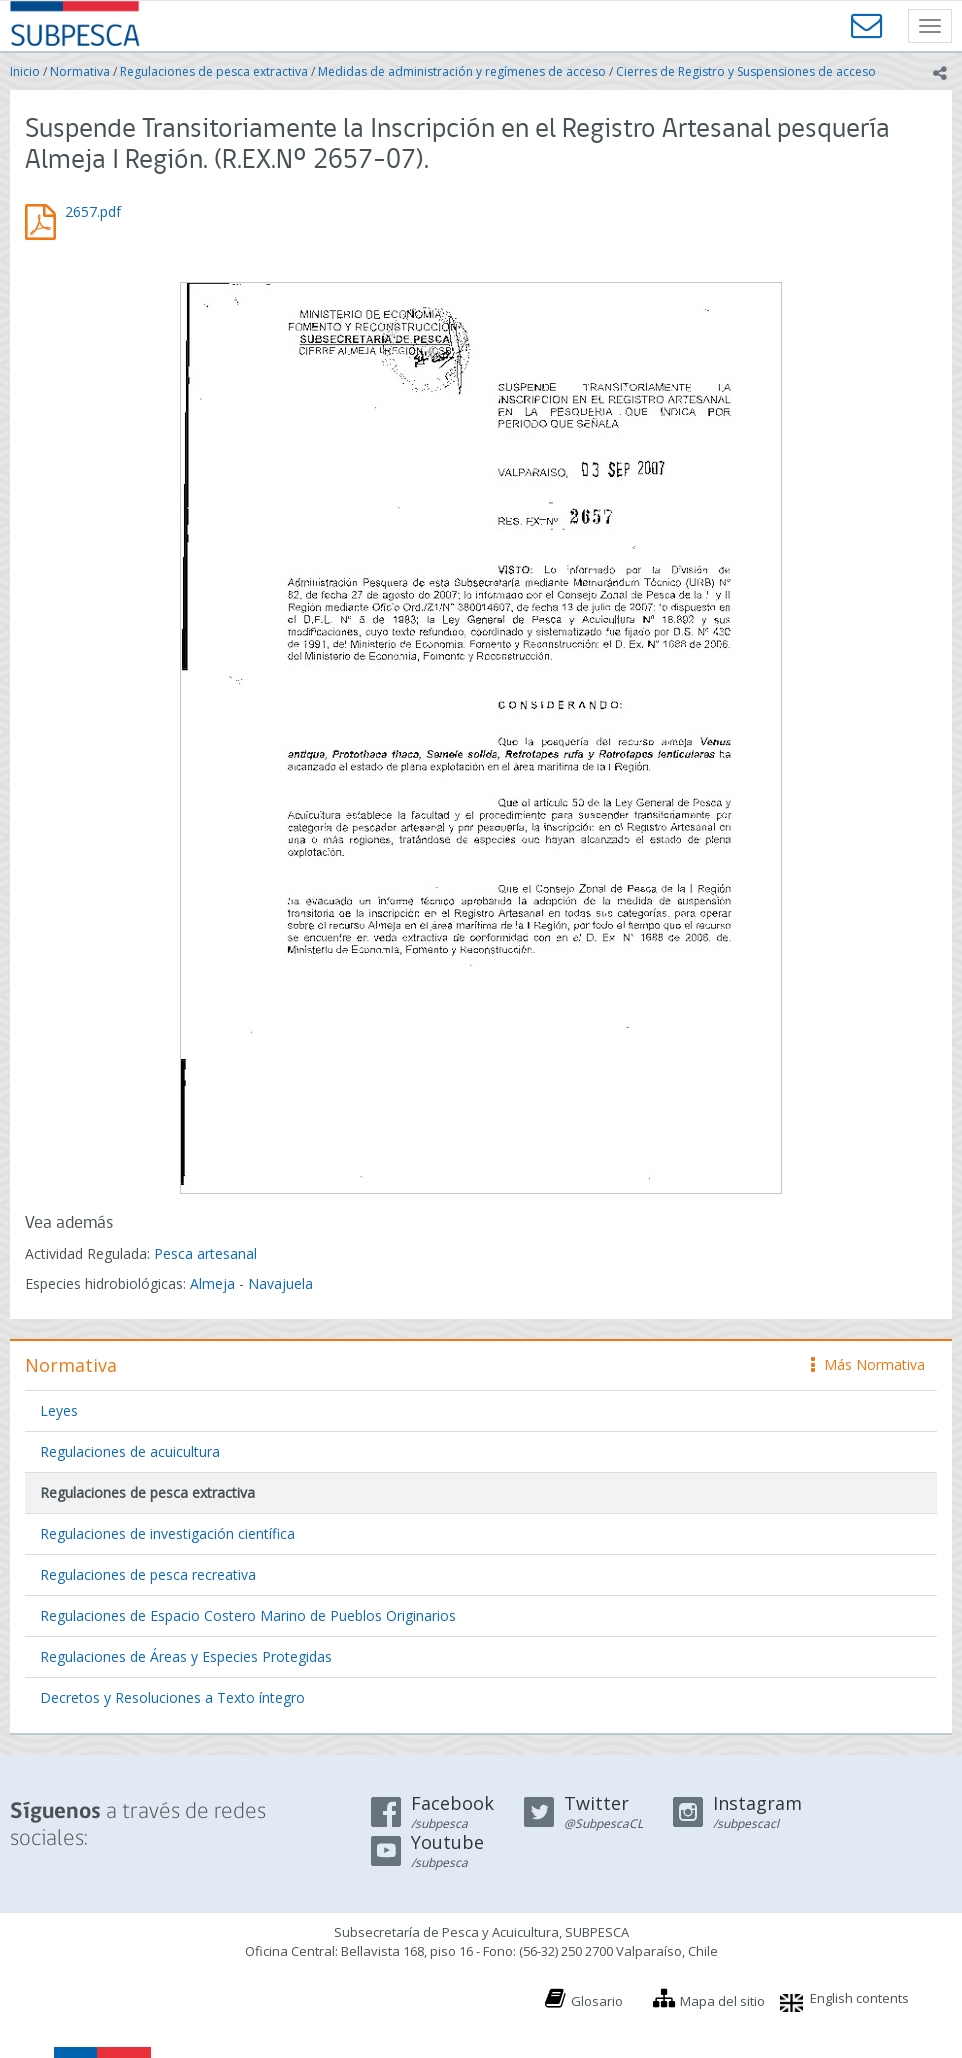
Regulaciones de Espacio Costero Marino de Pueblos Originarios (248, 1615)
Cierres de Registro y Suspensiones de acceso (746, 71)
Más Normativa (868, 1364)
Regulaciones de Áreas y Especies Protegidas (186, 1656)
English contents (859, 1998)
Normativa (80, 71)
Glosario (597, 2001)
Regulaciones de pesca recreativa (148, 1574)
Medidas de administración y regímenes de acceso (462, 71)
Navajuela (280, 1283)
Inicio (25, 71)
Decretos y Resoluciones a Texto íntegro (172, 1697)
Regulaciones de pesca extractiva (214, 71)
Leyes (59, 1410)
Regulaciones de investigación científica (167, 1533)
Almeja (212, 1283)
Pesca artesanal (205, 1253)
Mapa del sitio (722, 2001)
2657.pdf (93, 211)
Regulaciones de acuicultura (130, 1451)
